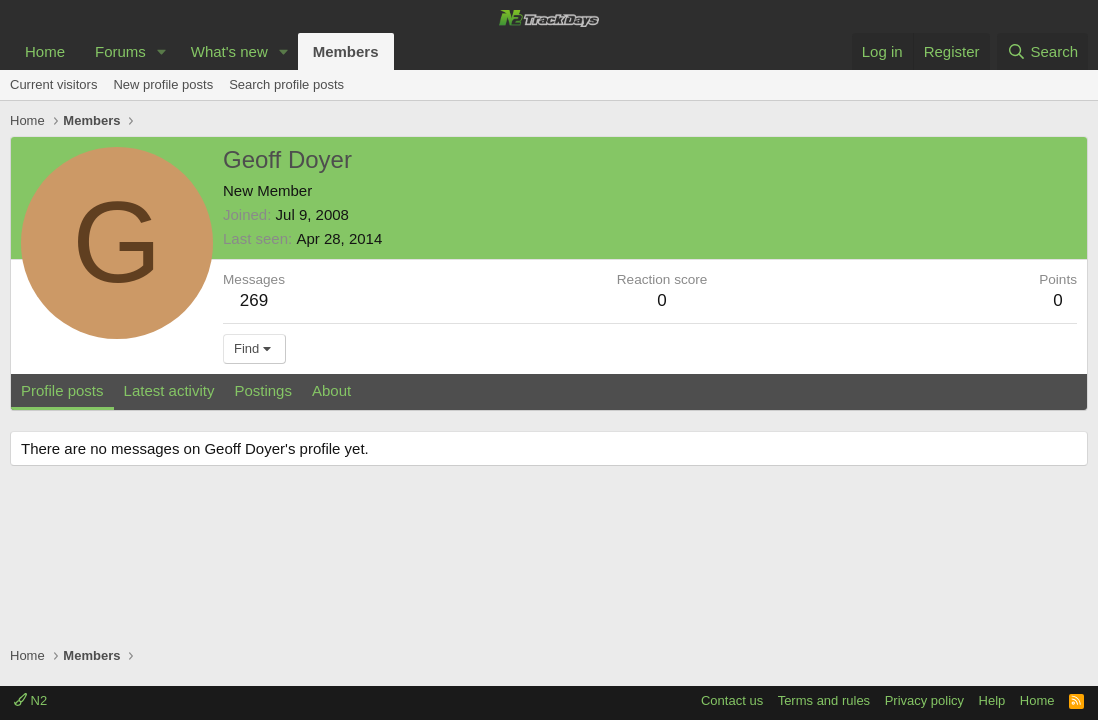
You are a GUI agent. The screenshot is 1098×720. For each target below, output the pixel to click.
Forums (120, 51)
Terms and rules (824, 700)
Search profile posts (286, 84)
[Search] (1042, 51)
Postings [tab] (263, 390)
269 (254, 300)
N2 (30, 700)
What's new (229, 51)
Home (45, 51)
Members (346, 51)
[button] (162, 51)
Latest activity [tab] (169, 390)
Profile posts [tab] (62, 390)
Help (992, 700)
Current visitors (53, 84)
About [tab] (331, 390)
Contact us (732, 700)
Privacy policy (924, 700)
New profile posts (163, 84)
